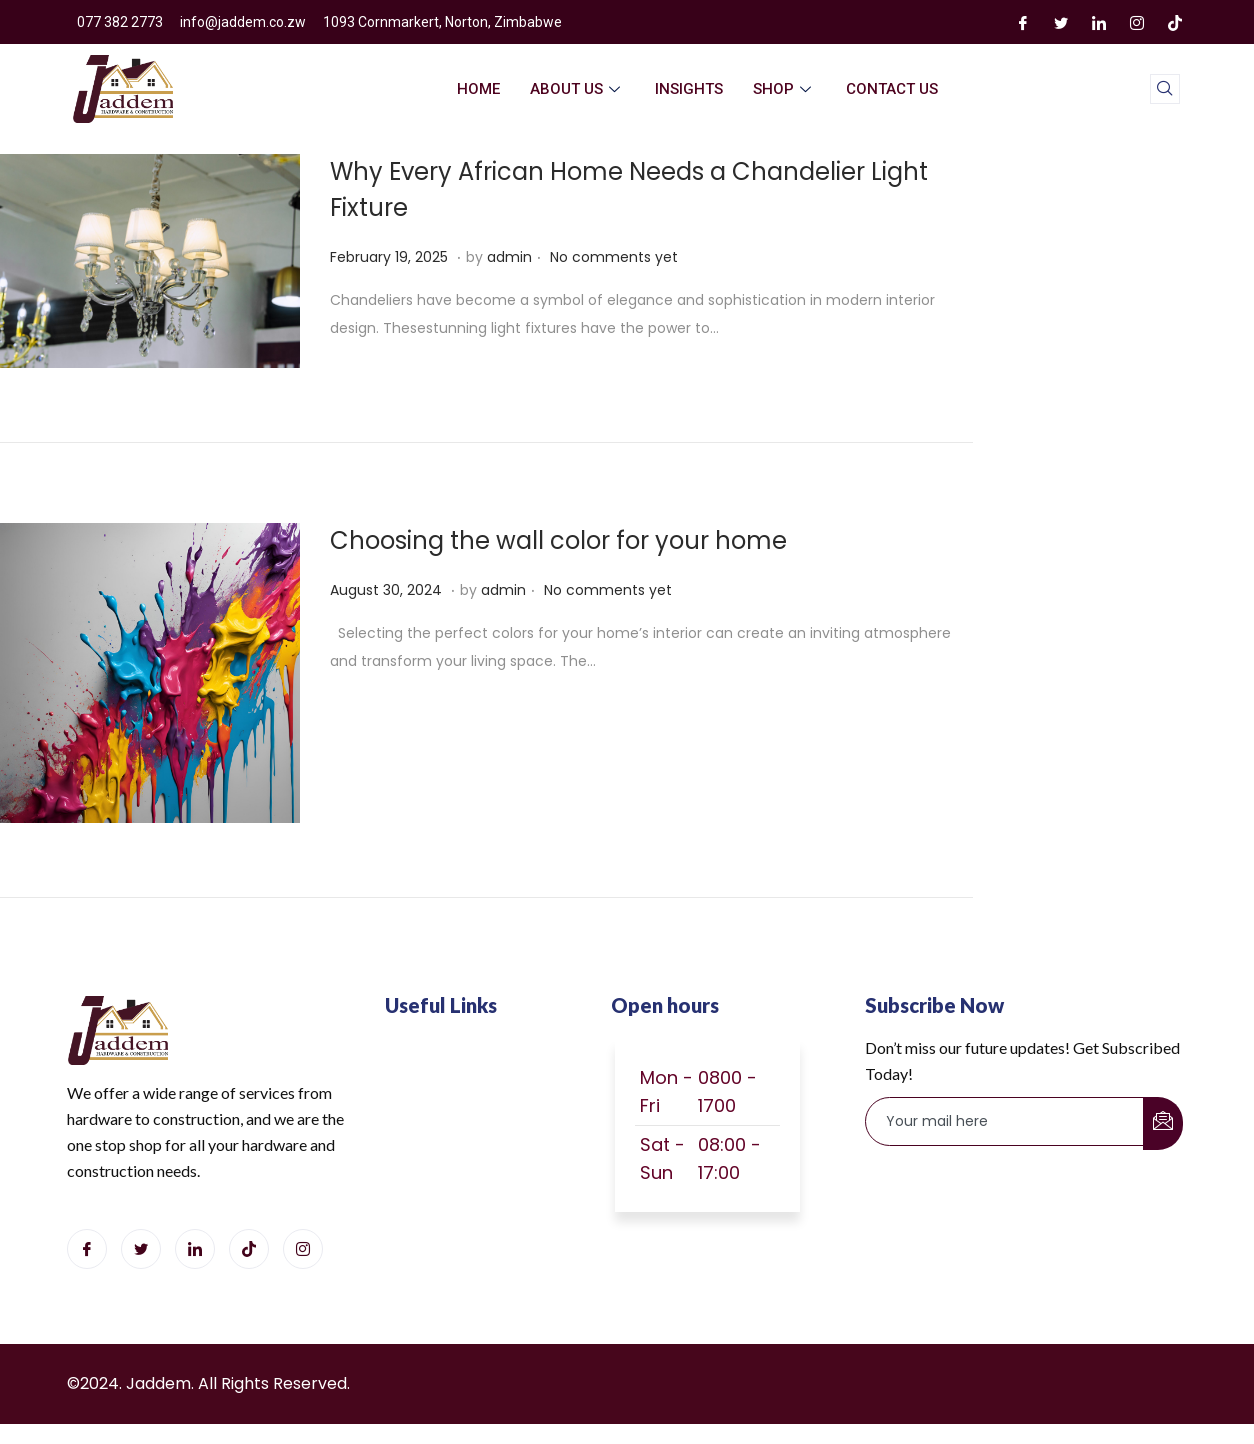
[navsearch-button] (1165, 89)
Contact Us (892, 89)
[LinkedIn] (1099, 22)
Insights (689, 89)
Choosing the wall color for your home (558, 540)
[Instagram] (1137, 22)
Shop (784, 89)
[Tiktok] (249, 1249)
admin (509, 257)
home (478, 89)
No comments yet (614, 257)
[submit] (1163, 1123)
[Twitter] (1061, 22)
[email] (1005, 1121)
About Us (577, 89)
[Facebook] (1023, 22)
